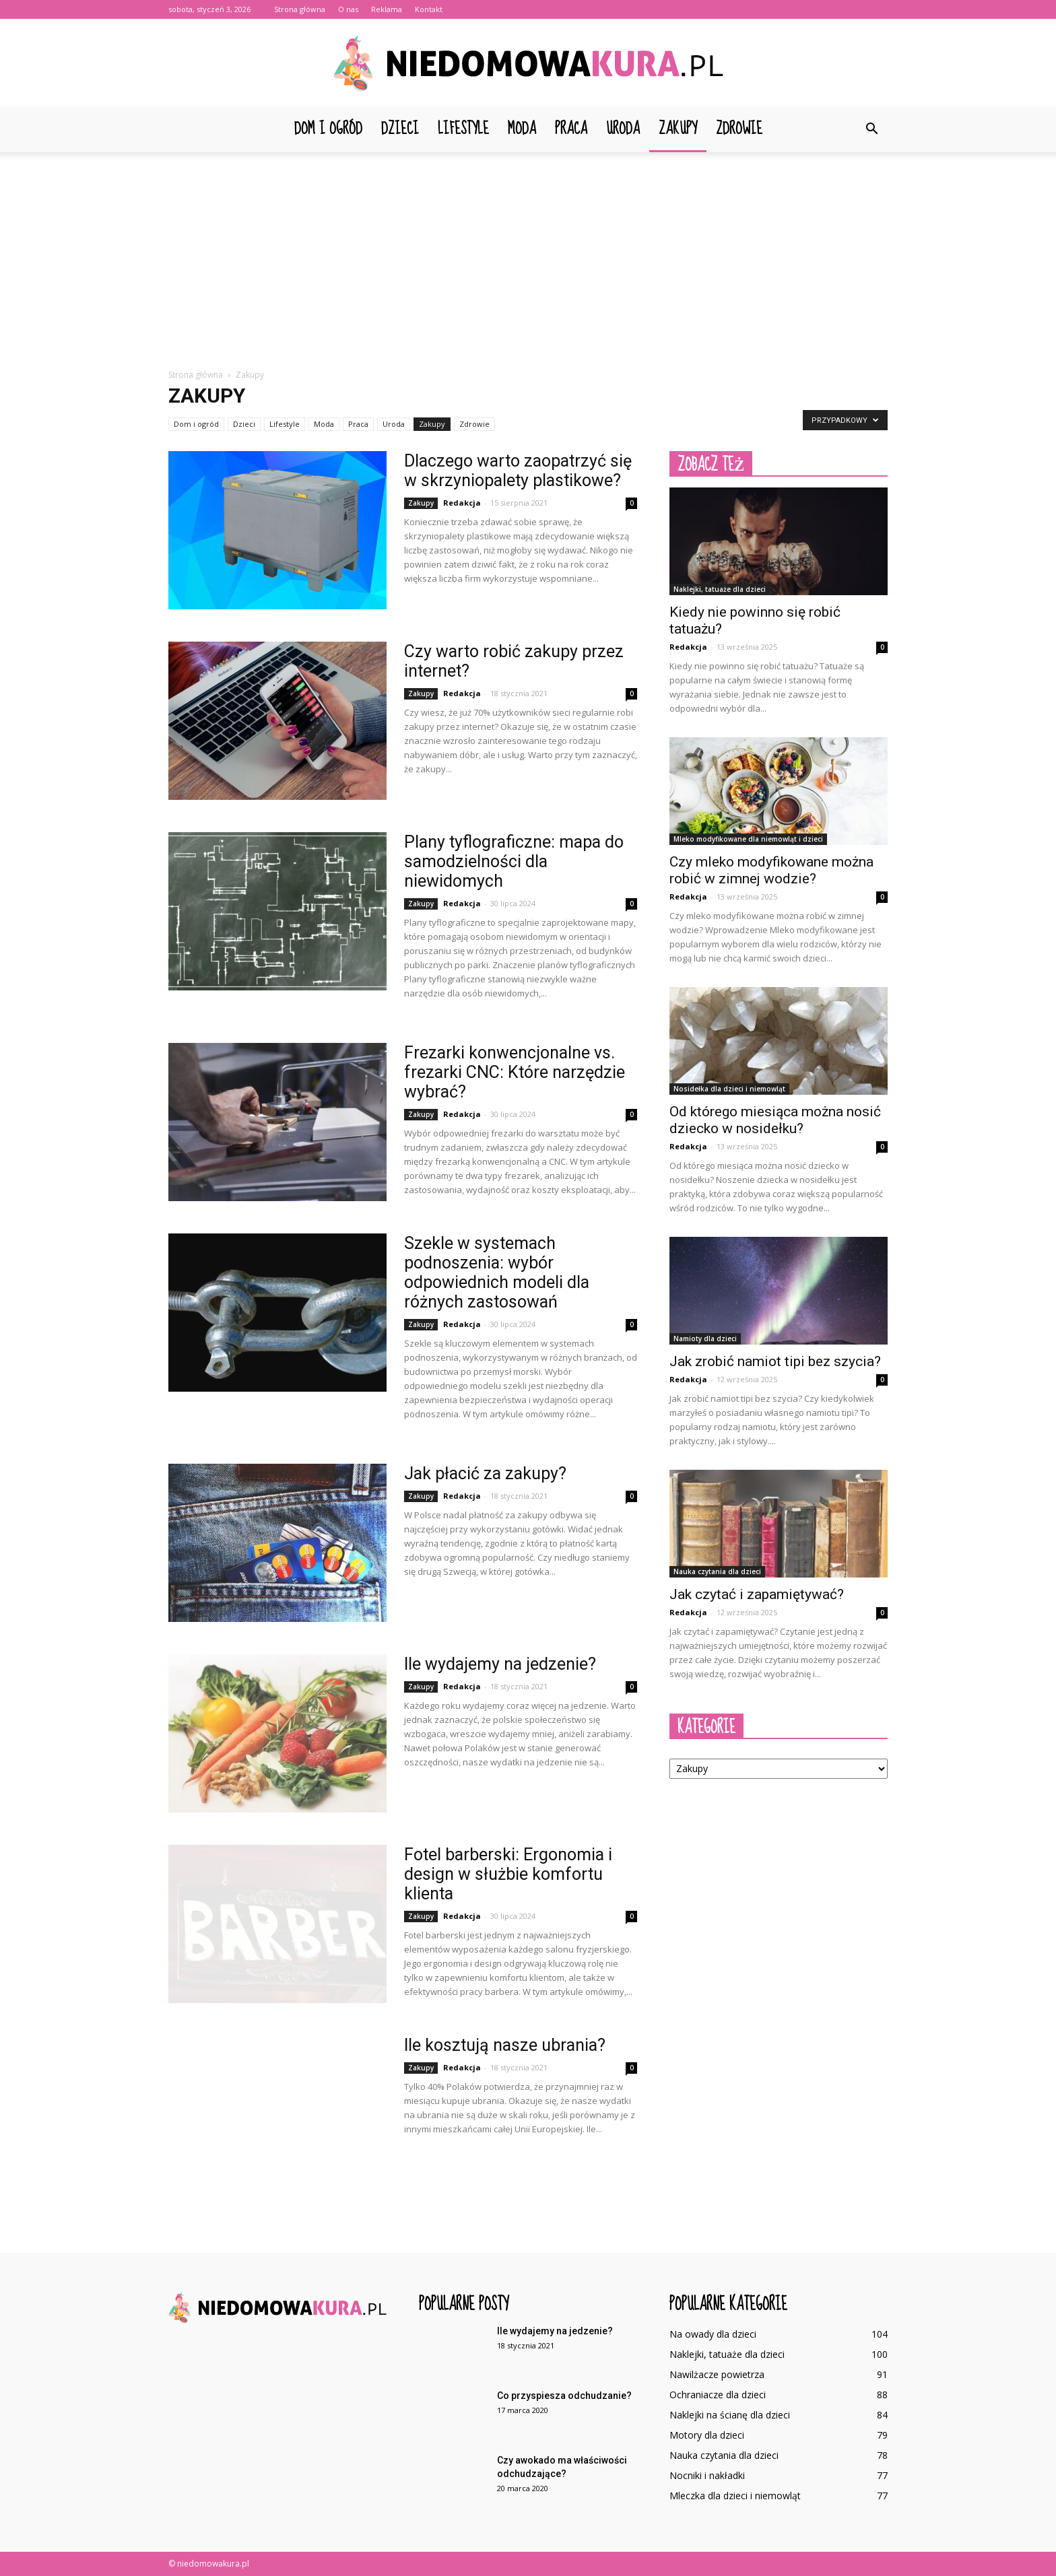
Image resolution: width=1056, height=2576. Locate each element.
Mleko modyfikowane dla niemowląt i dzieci (748, 839)
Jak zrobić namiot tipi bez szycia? (775, 1361)
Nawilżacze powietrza (716, 2374)
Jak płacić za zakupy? (485, 1473)
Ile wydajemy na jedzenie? (500, 1664)
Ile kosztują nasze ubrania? (504, 2045)
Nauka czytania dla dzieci (717, 1571)
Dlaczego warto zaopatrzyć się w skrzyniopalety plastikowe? (518, 470)
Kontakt (428, 9)
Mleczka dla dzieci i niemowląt (735, 2495)
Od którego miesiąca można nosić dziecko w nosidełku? (775, 1120)
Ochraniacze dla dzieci (717, 2394)
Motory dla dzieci (706, 2435)
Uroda (623, 128)
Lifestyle (463, 128)
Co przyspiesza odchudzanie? (564, 2395)
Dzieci (400, 128)
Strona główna (299, 9)
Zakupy (678, 128)
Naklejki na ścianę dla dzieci (729, 2414)
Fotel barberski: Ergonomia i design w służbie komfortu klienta (508, 1874)
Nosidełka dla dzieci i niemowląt (729, 1088)
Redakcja (462, 503)
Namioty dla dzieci (705, 1338)
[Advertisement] (528, 253)
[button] (871, 129)
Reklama (386, 9)
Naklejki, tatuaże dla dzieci (719, 589)
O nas (348, 9)
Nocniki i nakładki (707, 2475)
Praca (571, 128)
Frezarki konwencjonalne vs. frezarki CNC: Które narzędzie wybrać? (514, 1072)
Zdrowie (739, 128)
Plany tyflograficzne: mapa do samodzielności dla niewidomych (514, 861)
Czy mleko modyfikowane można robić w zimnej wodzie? (771, 870)
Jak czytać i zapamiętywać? (756, 1594)
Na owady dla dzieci (712, 2334)
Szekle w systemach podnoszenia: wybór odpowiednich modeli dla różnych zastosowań (496, 1272)
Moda (522, 128)
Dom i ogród (328, 128)
